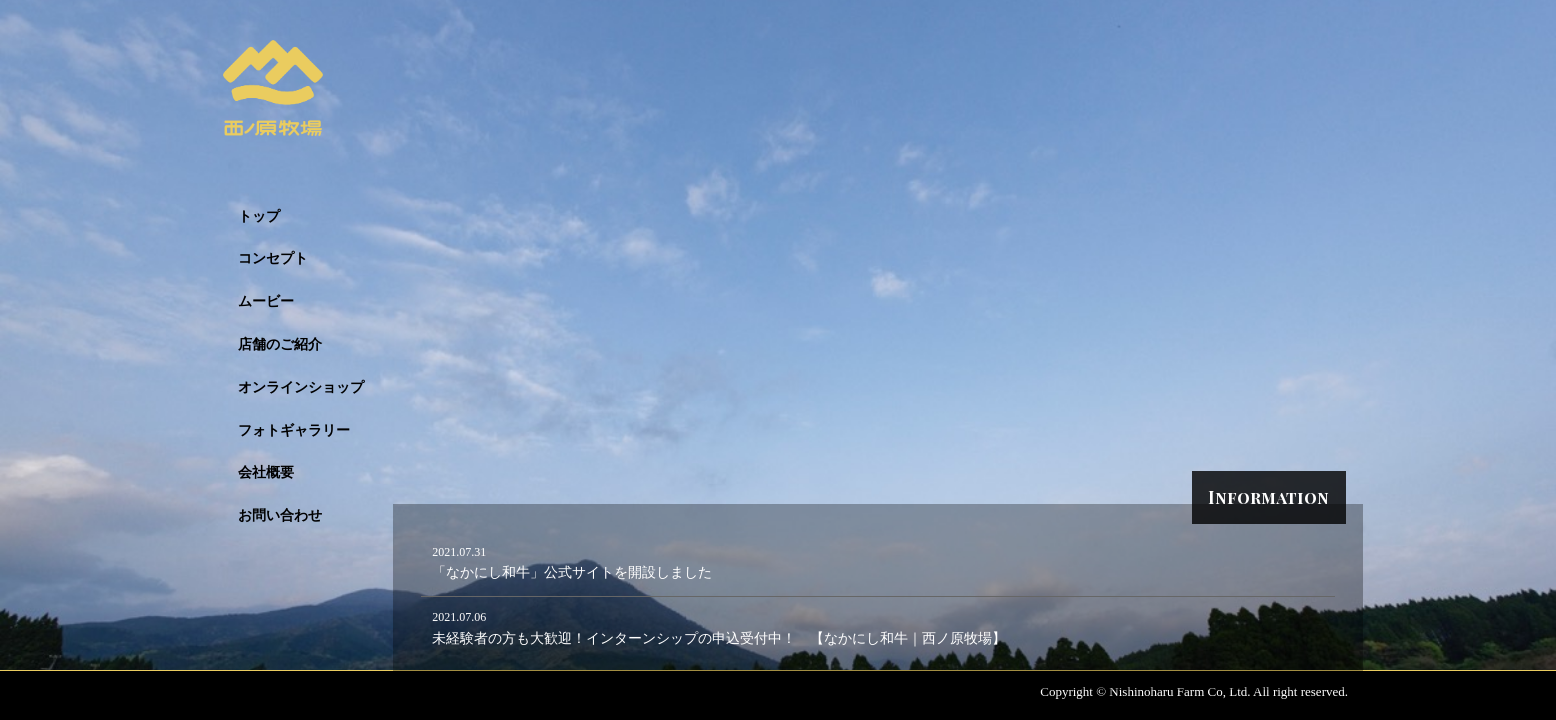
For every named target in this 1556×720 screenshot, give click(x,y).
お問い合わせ (280, 515)
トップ (259, 216)
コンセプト (273, 258)
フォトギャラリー (294, 430)
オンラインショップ (301, 387)
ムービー (266, 301)
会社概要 (266, 472)
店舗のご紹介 (280, 344)
